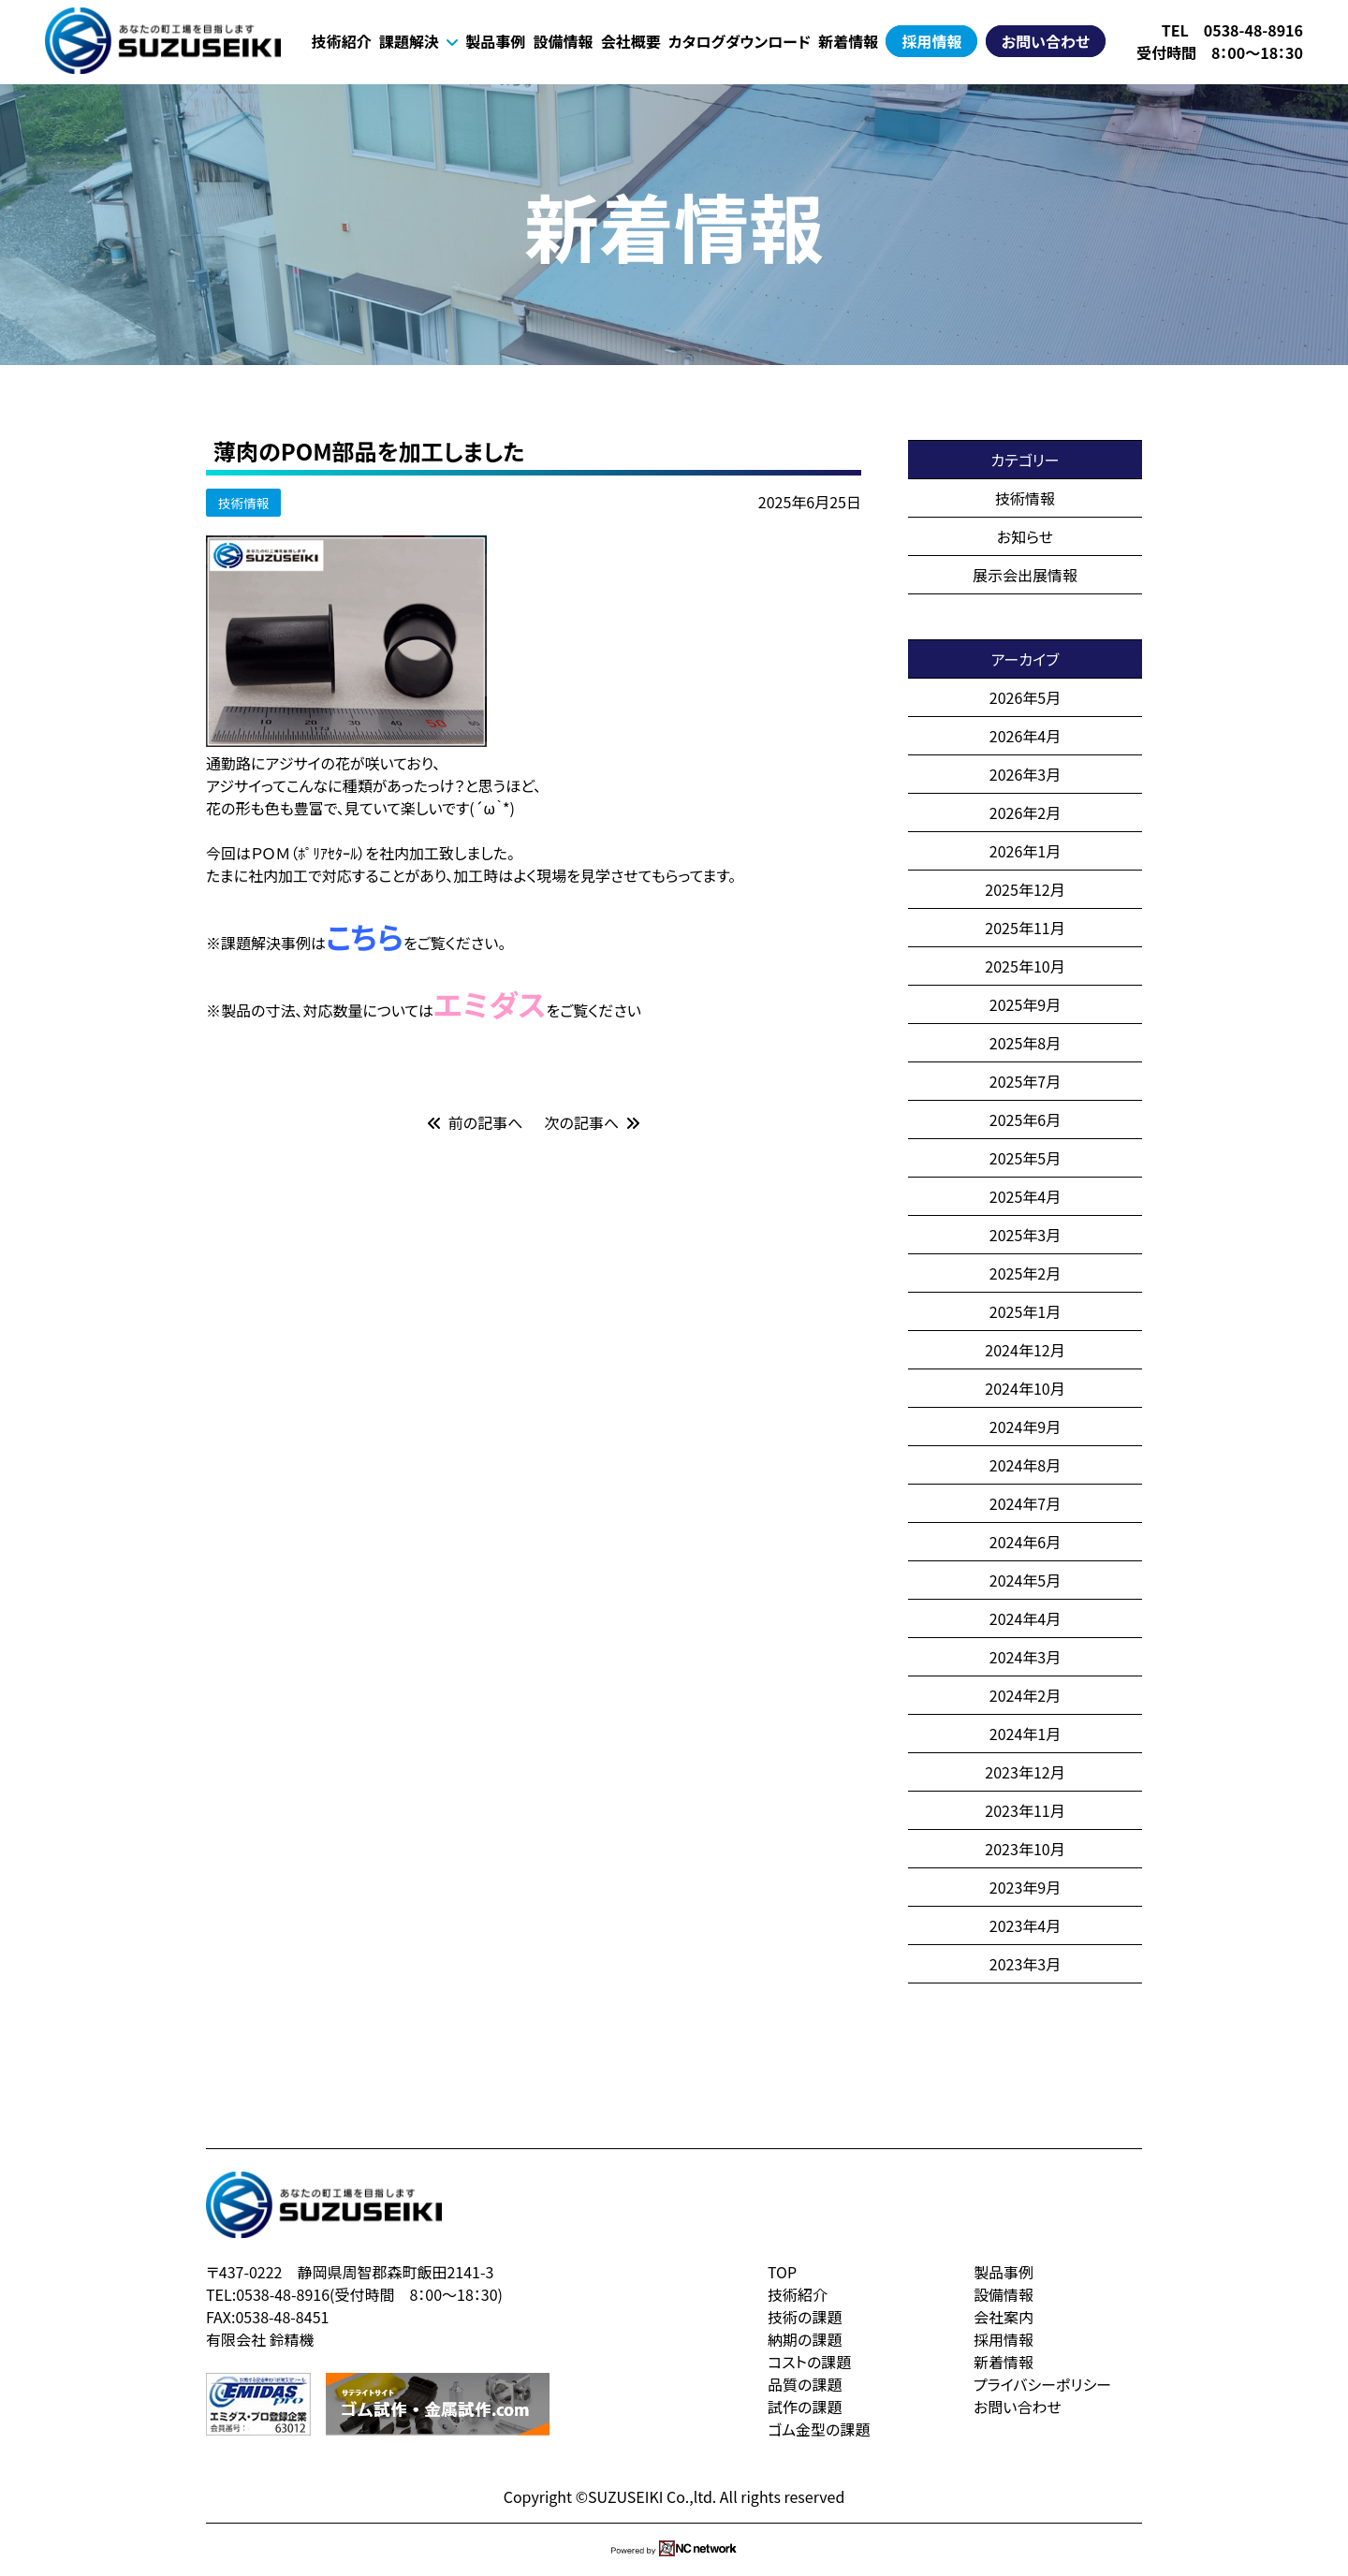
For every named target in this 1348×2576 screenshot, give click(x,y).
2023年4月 (1025, 1925)
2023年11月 (1024, 1810)
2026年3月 (1025, 774)
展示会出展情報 (1025, 575)
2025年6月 (1025, 1119)
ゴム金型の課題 (819, 2429)
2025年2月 (1025, 1273)
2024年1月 (1025, 1733)
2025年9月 (1025, 1004)
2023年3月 (1025, 1964)
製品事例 (495, 41)
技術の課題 (805, 2316)
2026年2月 (1025, 812)
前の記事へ (475, 1122)
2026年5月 (1025, 697)
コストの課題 (809, 2361)
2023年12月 (1024, 1772)
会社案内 (1003, 2316)
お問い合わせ (1046, 41)
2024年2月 (1025, 1695)
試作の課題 (805, 2406)
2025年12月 (1024, 889)
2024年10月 (1024, 1388)
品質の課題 (805, 2384)
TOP (782, 2272)
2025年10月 (1024, 966)
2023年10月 (1024, 1848)
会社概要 (631, 41)
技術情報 (243, 502)
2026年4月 (1025, 735)
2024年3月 (1025, 1657)
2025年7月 (1025, 1081)
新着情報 (848, 41)
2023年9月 (1025, 1887)
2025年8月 (1025, 1043)
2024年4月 (1025, 1618)
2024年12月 (1024, 1350)
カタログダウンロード (739, 41)
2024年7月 (1025, 1503)
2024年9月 (1025, 1426)
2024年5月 (1025, 1580)
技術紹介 (342, 41)
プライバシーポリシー (1042, 2384)
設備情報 (563, 41)
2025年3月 (1025, 1234)
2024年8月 (1025, 1465)
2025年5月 (1025, 1158)
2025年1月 (1025, 1311)
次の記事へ (592, 1122)
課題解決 (418, 41)
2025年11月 (1024, 927)
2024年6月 (1025, 1541)
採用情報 (931, 41)
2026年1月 (1025, 851)
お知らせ (1025, 536)
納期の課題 (805, 2339)
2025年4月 (1025, 1196)
